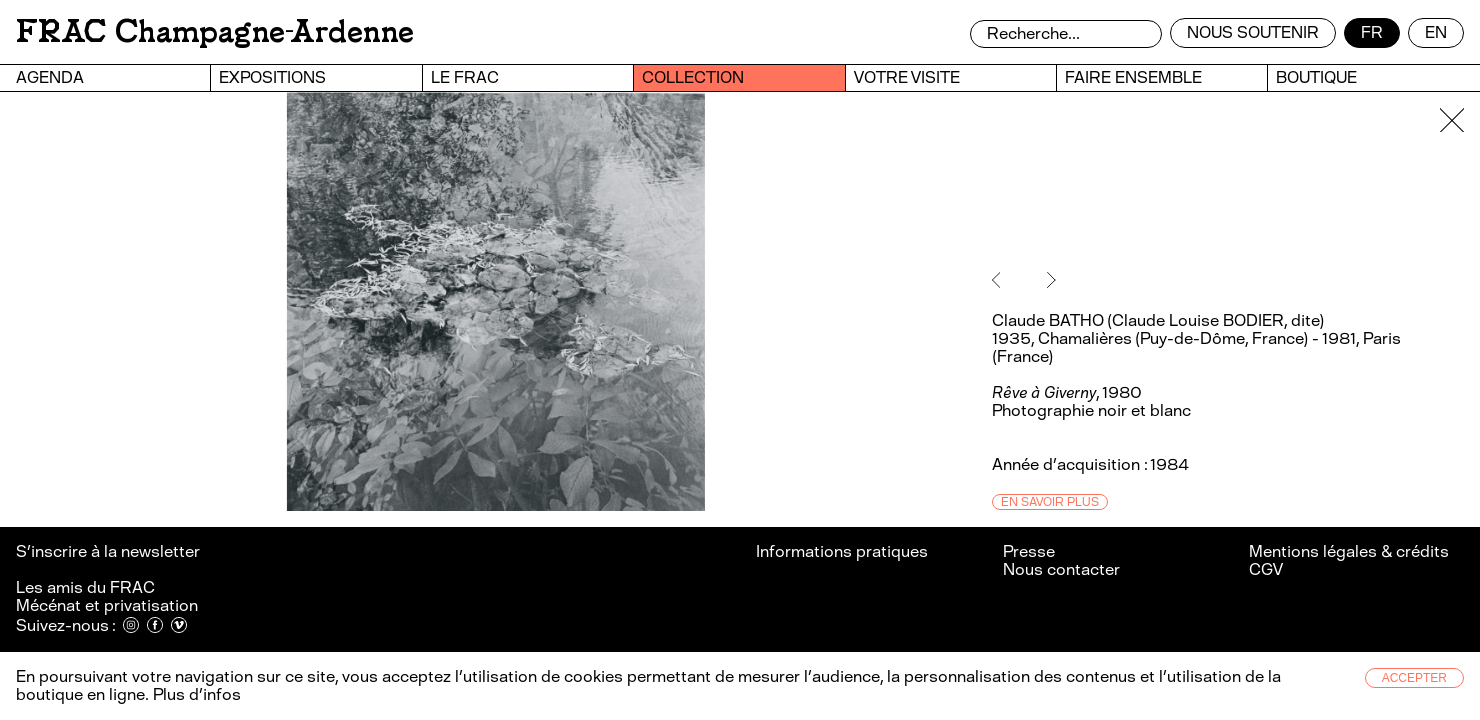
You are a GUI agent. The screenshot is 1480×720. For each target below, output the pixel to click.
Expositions (272, 77)
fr (1372, 32)
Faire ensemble (1133, 77)
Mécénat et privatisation (107, 605)
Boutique (1316, 77)
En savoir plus (1050, 502)
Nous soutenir (1253, 32)
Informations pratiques (842, 551)
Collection (693, 77)
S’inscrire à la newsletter (109, 551)
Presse (1029, 551)
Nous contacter (1061, 569)
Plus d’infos (195, 694)
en (1436, 32)
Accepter (1414, 678)
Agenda (50, 77)
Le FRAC (465, 77)
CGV (1266, 569)
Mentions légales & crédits (1349, 551)
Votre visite (907, 77)
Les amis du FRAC (85, 587)
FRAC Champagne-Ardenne (215, 31)
